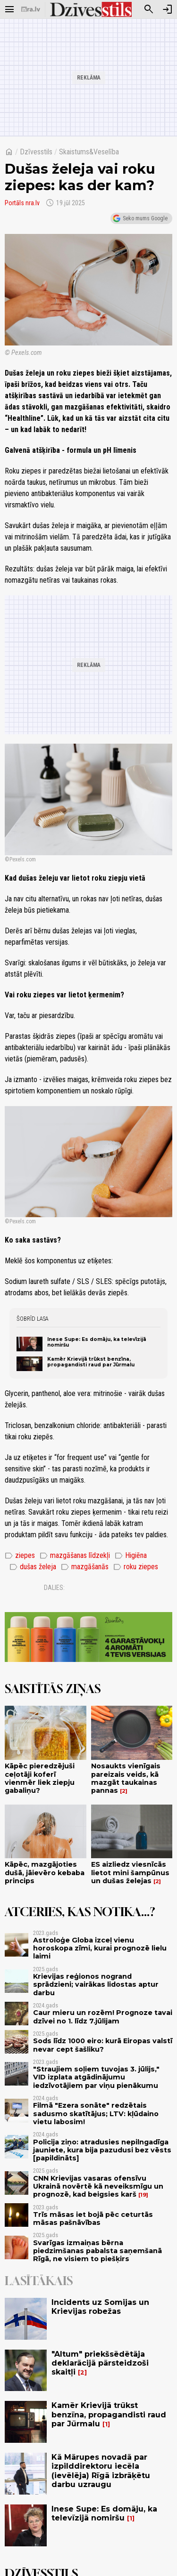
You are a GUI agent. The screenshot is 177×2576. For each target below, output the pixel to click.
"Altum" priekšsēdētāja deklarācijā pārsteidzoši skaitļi (100, 2363)
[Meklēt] (148, 9)
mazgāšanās (85, 1567)
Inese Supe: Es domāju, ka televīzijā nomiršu (96, 1342)
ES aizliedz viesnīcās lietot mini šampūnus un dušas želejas (130, 1872)
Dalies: (54, 1587)
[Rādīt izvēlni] (9, 9)
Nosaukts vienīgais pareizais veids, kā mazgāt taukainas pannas (125, 1778)
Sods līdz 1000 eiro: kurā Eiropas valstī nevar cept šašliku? (102, 2045)
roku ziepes (135, 1567)
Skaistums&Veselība (89, 151)
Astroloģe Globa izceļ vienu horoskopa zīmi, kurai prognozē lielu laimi (100, 1948)
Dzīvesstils (36, 151)
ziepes (20, 1555)
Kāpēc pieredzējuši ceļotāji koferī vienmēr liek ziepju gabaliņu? (40, 1778)
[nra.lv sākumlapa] (30, 9)
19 (143, 2195)
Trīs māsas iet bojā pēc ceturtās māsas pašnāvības (93, 2218)
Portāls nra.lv (22, 203)
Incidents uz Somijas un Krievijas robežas (100, 2307)
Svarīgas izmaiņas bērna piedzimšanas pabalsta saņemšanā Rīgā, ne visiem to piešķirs (97, 2251)
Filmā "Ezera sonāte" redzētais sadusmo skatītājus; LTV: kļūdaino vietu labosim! (96, 2113)
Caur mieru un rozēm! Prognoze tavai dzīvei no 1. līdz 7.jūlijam (102, 2016)
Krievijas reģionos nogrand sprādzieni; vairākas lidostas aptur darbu (96, 1984)
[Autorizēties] (167, 9)
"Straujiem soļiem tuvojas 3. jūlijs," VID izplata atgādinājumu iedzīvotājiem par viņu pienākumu (96, 2077)
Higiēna (131, 1555)
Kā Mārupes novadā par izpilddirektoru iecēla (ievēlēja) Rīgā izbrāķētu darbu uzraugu (100, 2471)
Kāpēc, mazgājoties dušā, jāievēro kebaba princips (44, 1872)
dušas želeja (32, 1567)
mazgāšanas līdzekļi (75, 1555)
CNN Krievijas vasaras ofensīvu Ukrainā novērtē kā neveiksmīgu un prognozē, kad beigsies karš (98, 2186)
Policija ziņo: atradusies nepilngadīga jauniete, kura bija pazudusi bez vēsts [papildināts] (102, 2150)
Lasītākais (39, 2280)
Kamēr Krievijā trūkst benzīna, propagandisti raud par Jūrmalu (91, 1362)
